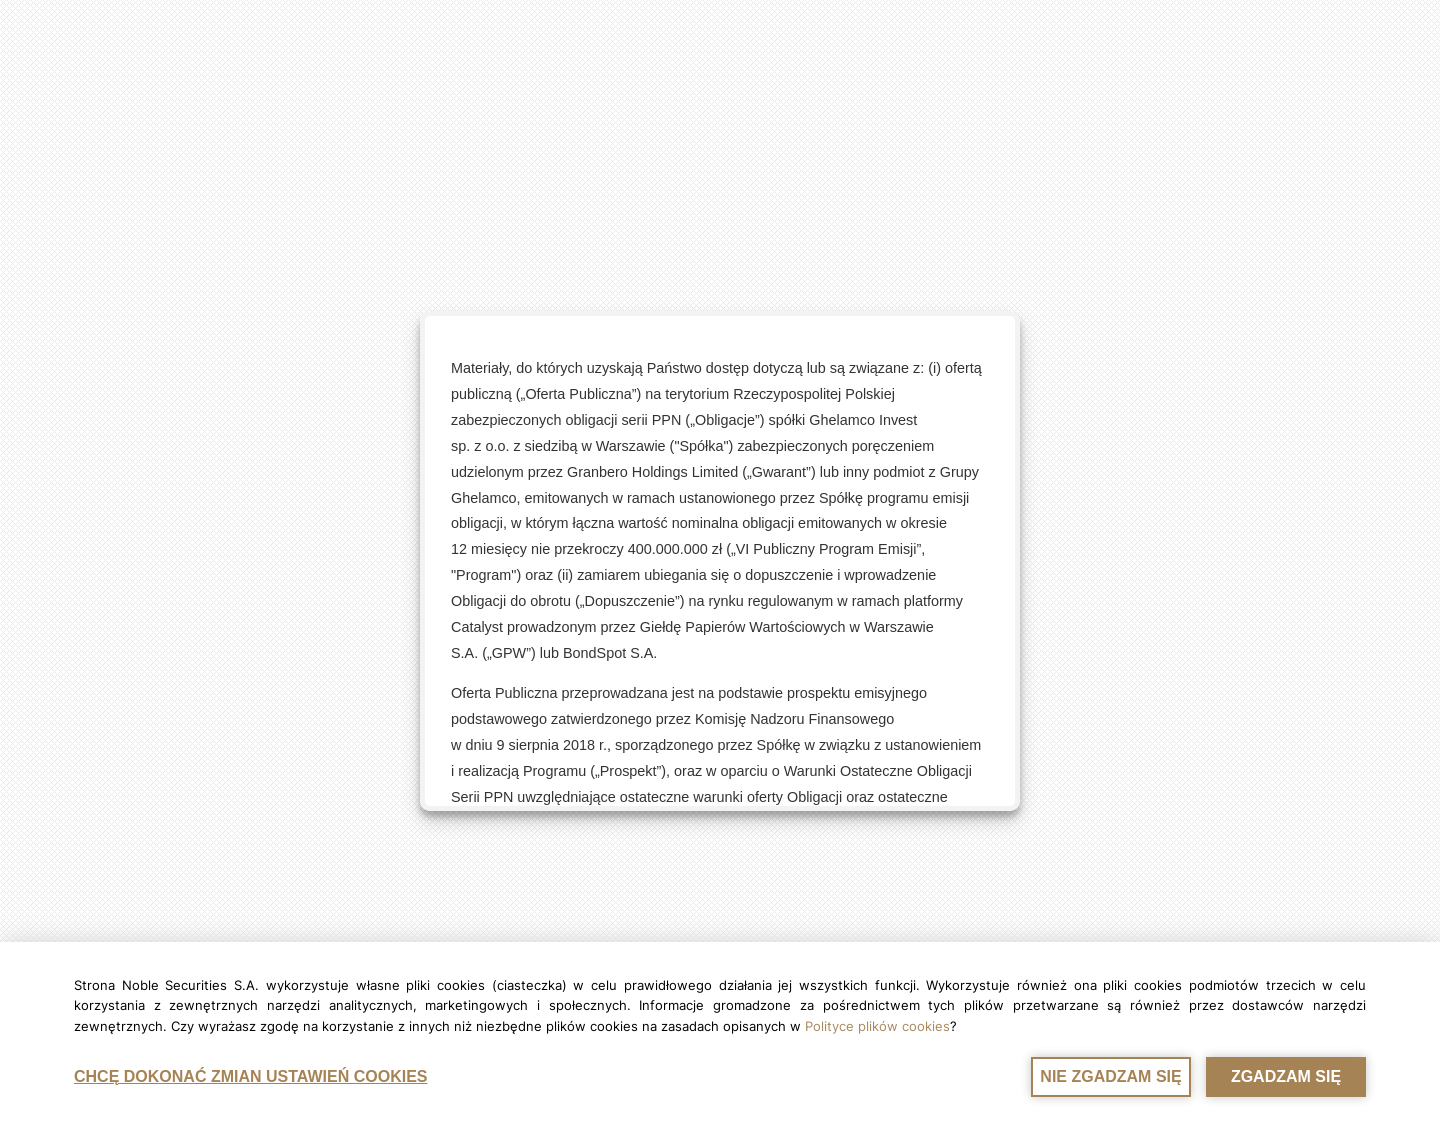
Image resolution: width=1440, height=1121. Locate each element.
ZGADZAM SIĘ (1286, 1076)
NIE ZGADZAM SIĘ (1110, 1076)
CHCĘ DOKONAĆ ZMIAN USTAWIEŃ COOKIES (250, 1076)
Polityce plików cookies (877, 1026)
